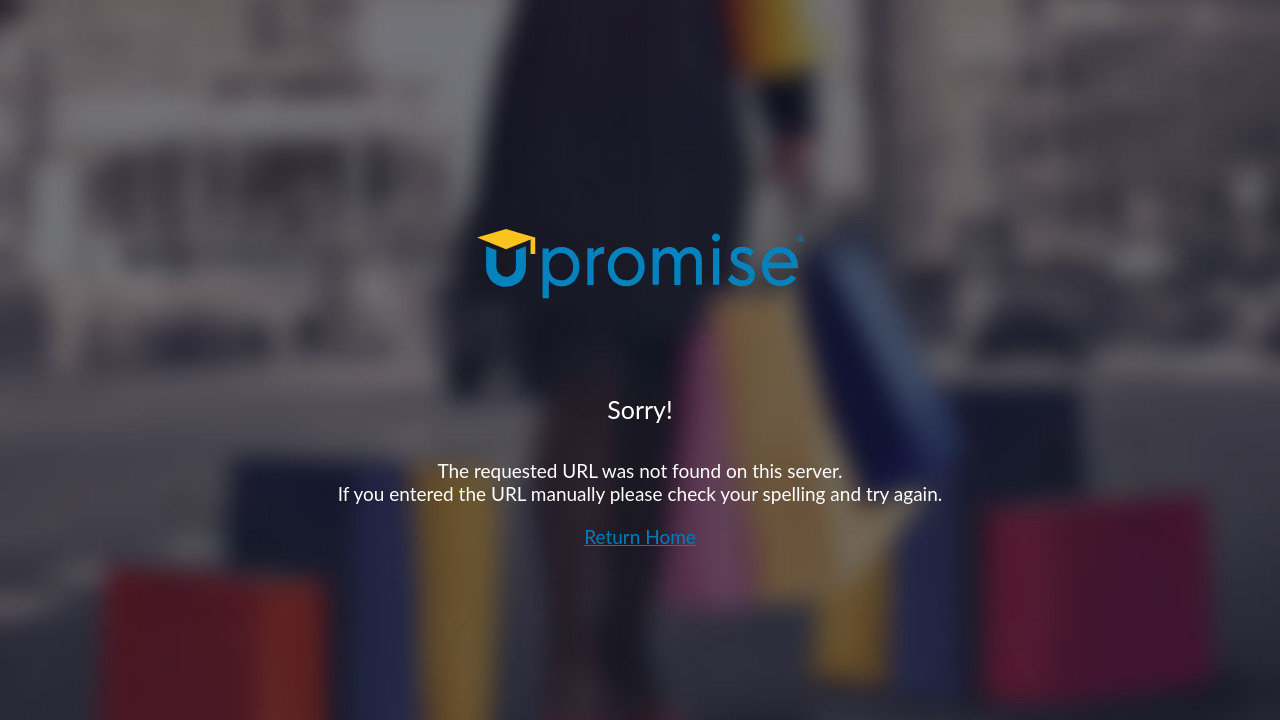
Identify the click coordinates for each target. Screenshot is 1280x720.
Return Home (640, 536)
